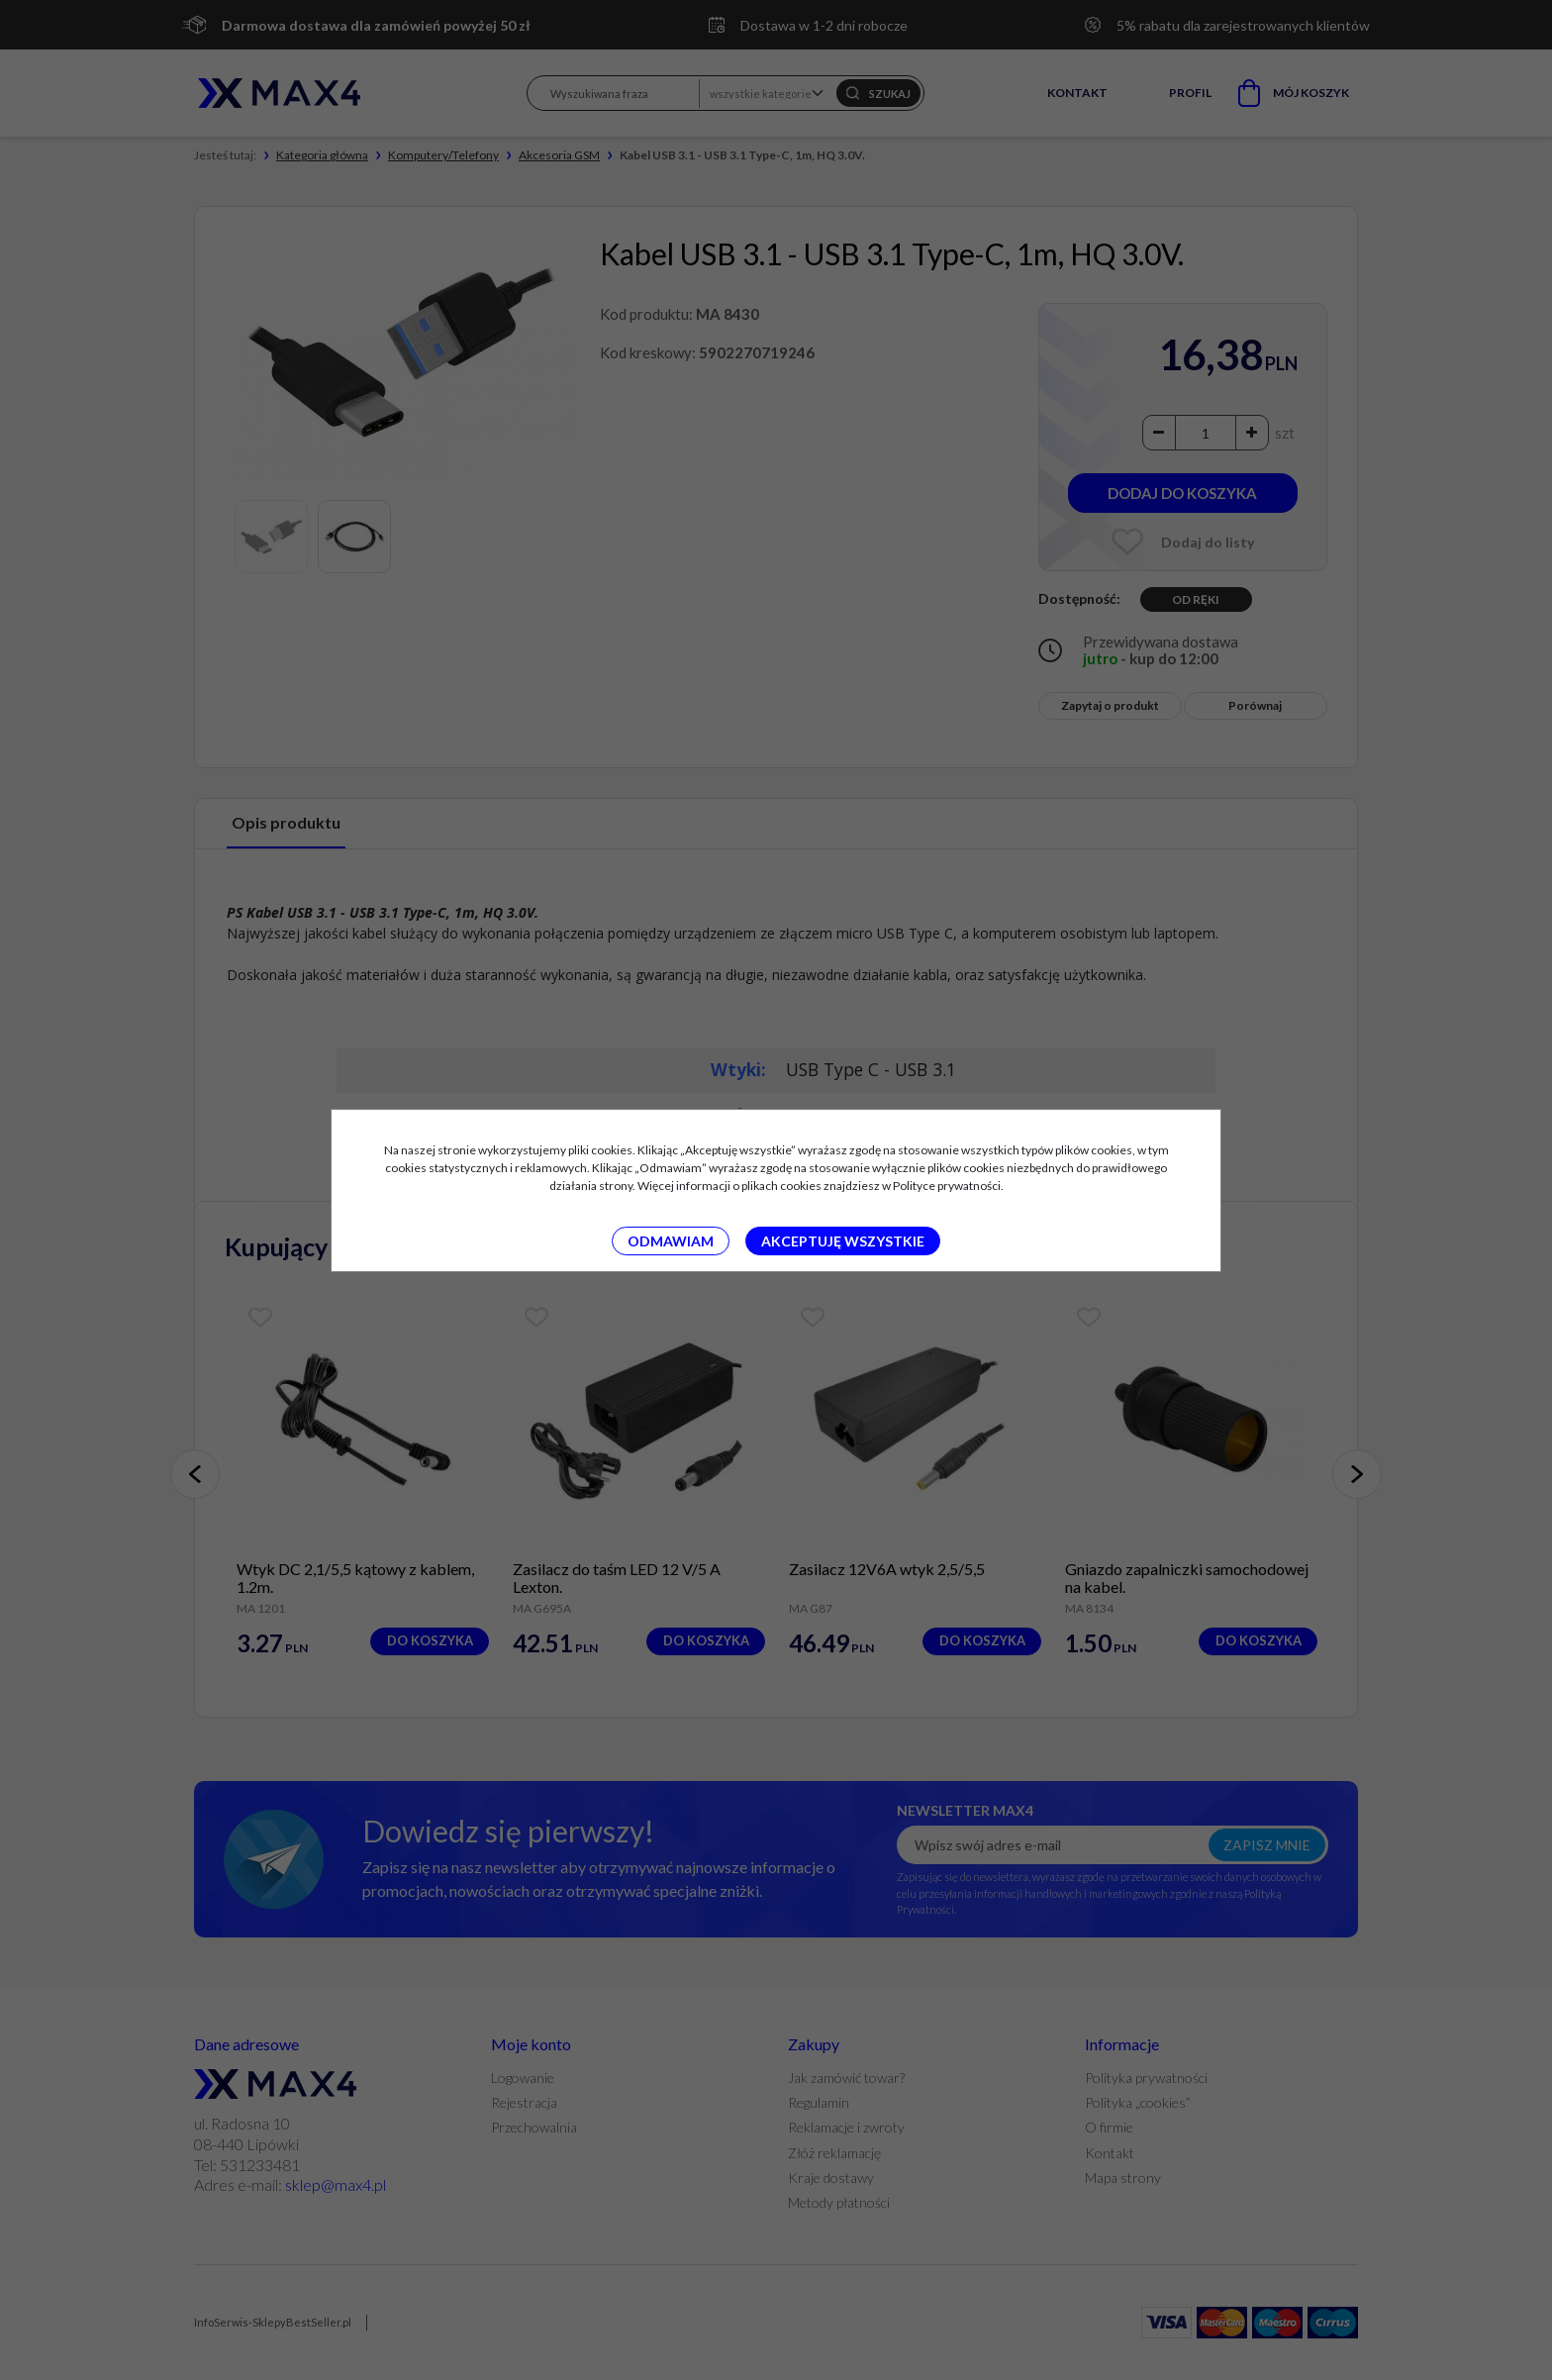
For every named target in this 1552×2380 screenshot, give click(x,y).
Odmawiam (671, 1241)
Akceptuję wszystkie (842, 1241)
